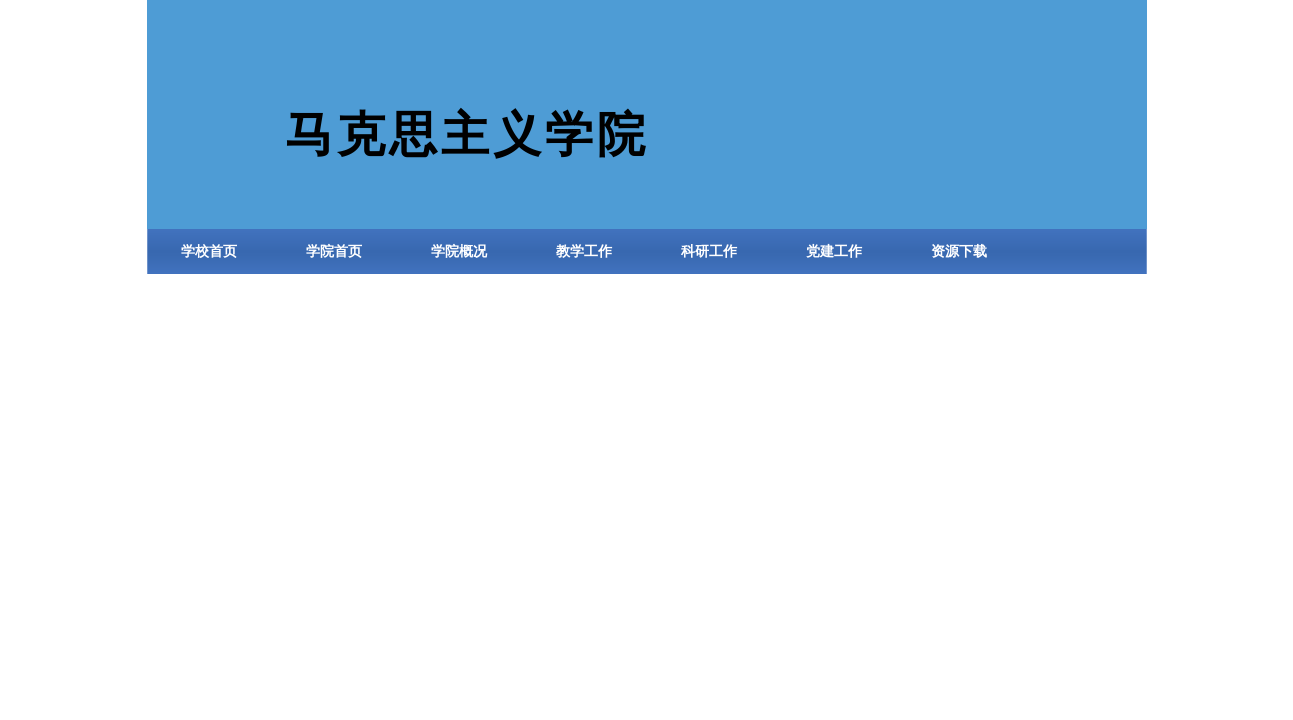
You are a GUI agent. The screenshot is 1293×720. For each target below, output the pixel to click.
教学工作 (584, 251)
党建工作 (834, 251)
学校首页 (209, 251)
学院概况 (459, 251)
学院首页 (334, 251)
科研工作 (709, 251)
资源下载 (959, 251)
